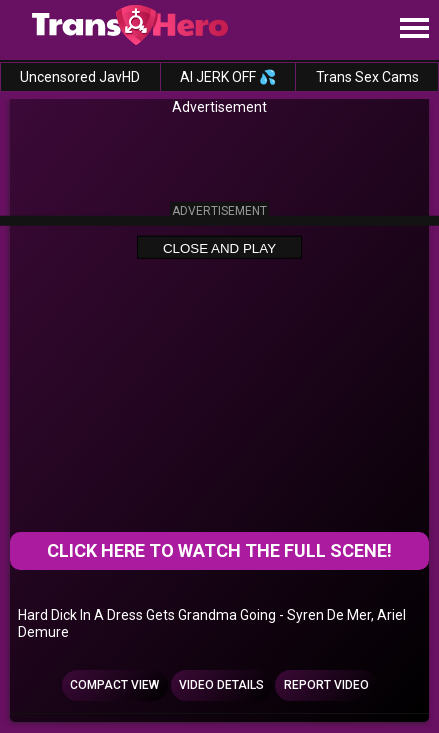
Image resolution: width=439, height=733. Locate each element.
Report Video (326, 685)
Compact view (114, 685)
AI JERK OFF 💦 (228, 77)
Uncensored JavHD (80, 77)
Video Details (221, 685)
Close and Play (219, 247)
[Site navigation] (414, 29)
